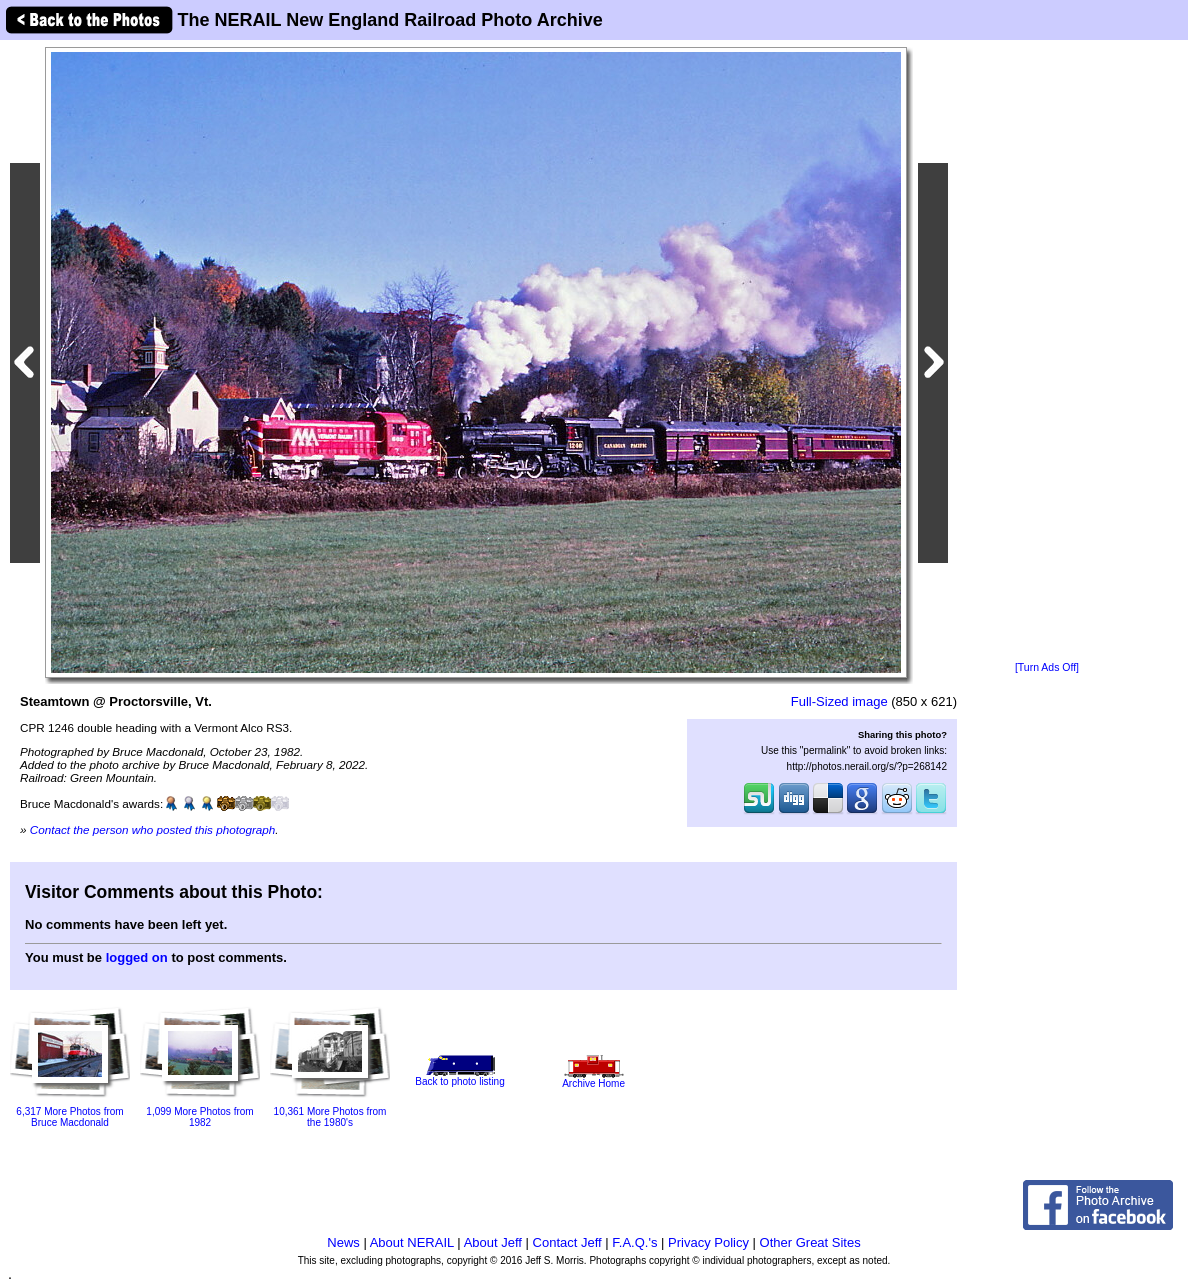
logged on (137, 957)
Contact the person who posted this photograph (153, 829)
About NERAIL (412, 1242)
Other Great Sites (810, 1242)
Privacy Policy (708, 1242)
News (343, 1242)
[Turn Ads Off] (1047, 667)
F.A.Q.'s (634, 1242)
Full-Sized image (839, 701)
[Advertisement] (1047, 352)
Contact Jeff (567, 1242)
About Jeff (493, 1242)
